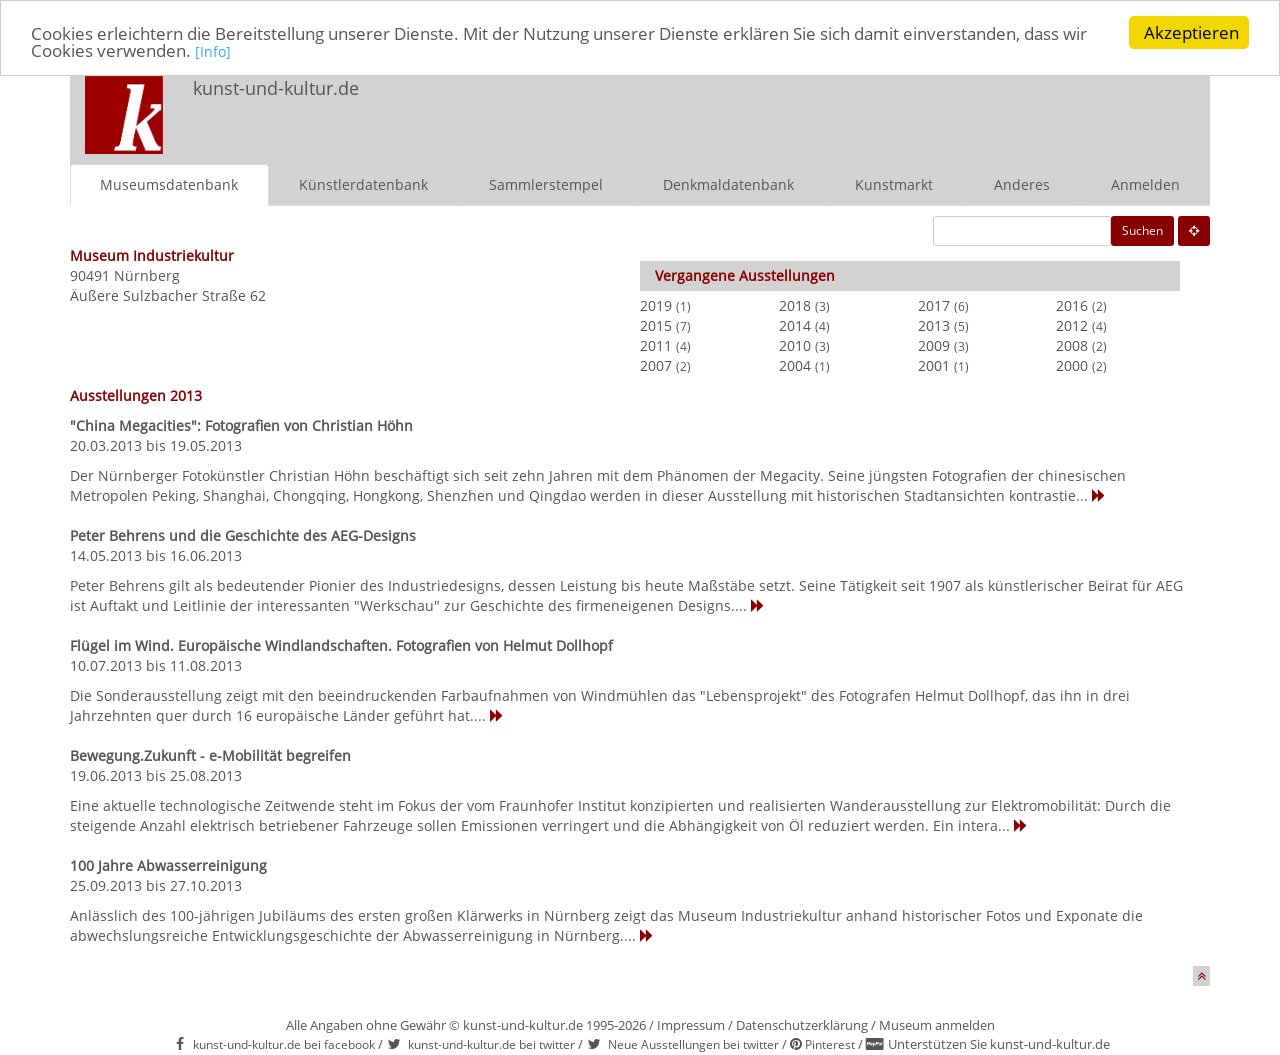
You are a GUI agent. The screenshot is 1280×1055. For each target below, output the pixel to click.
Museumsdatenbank (169, 184)
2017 (934, 305)
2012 (1072, 325)
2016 (1072, 305)
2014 (795, 325)
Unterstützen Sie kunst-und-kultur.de (999, 1044)
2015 (656, 325)
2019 (656, 305)
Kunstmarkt (894, 184)
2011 (656, 345)
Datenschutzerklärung (802, 1025)
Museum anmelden (937, 1025)
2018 (795, 305)
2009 (934, 345)
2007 (656, 365)
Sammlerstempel (546, 184)
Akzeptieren (1191, 32)
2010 (795, 345)
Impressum (691, 1025)
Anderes (1022, 184)
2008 (1072, 345)
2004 (795, 365)
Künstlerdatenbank (363, 184)
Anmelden (1145, 184)
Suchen (1142, 230)
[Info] (213, 51)
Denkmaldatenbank (728, 184)
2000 (1072, 365)
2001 (934, 365)
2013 (934, 325)
